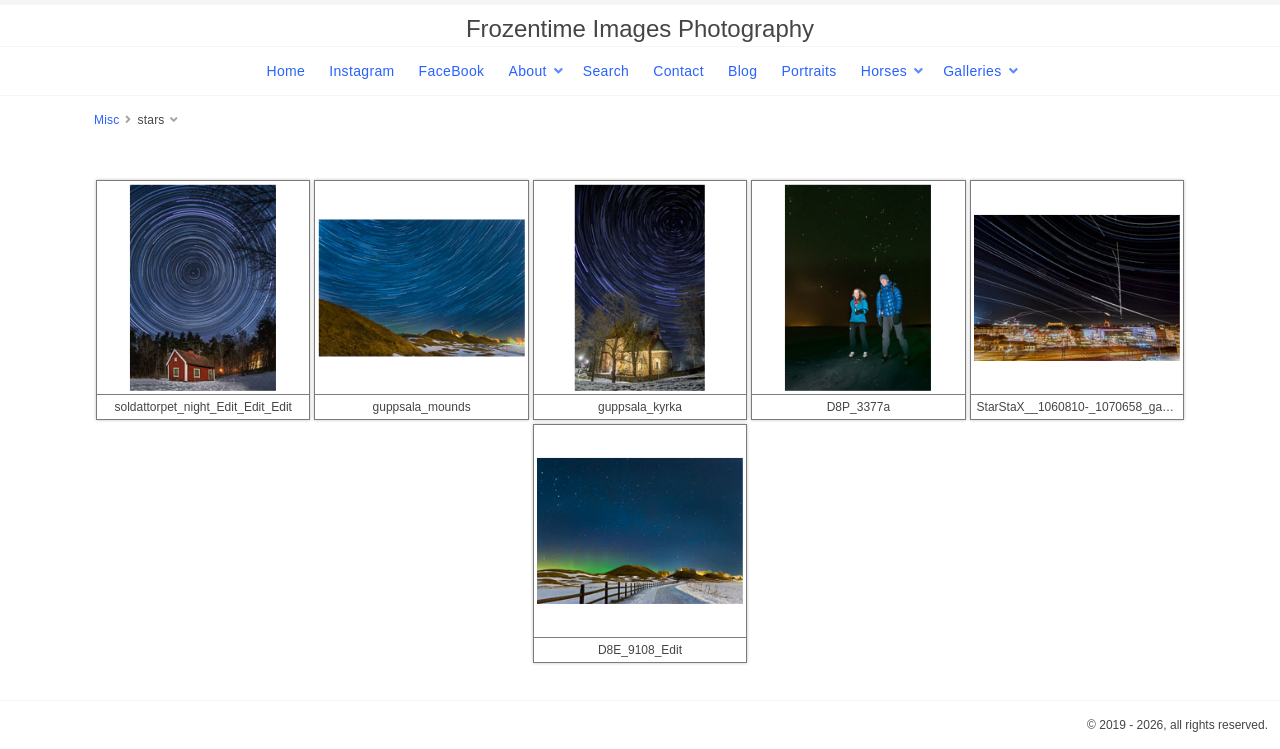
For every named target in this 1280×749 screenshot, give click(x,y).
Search (606, 71)
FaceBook (452, 71)
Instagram (361, 71)
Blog (742, 71)
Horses (884, 71)
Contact (678, 71)
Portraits (808, 71)
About (527, 71)
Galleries (972, 71)
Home (285, 71)
